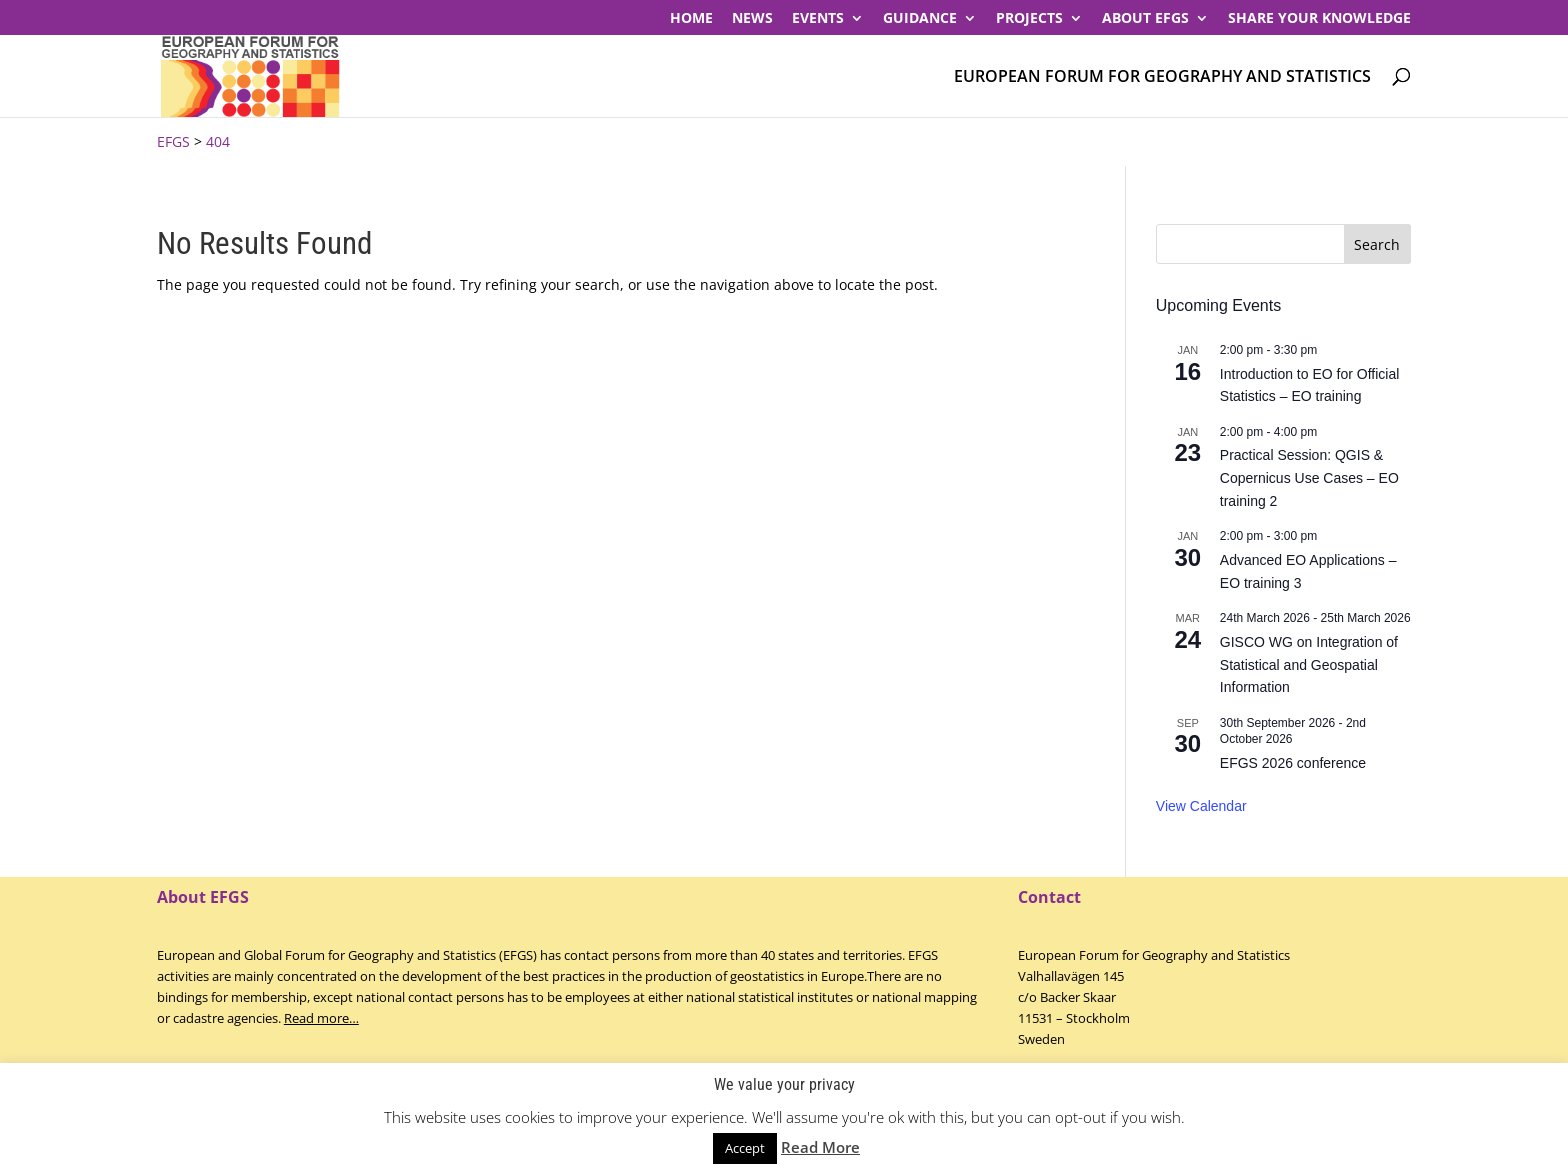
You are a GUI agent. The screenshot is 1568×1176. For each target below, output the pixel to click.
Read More (820, 1147)
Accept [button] (745, 1148)
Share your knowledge (1319, 19)
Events (818, 19)
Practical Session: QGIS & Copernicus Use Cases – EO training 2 (1309, 477)
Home (691, 19)
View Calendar (1201, 806)
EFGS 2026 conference (1293, 763)
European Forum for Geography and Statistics (1162, 77)
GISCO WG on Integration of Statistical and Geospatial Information (1309, 664)
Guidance (920, 19)
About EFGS (1145, 19)
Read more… (321, 1018)
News (752, 19)
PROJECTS (1029, 19)
